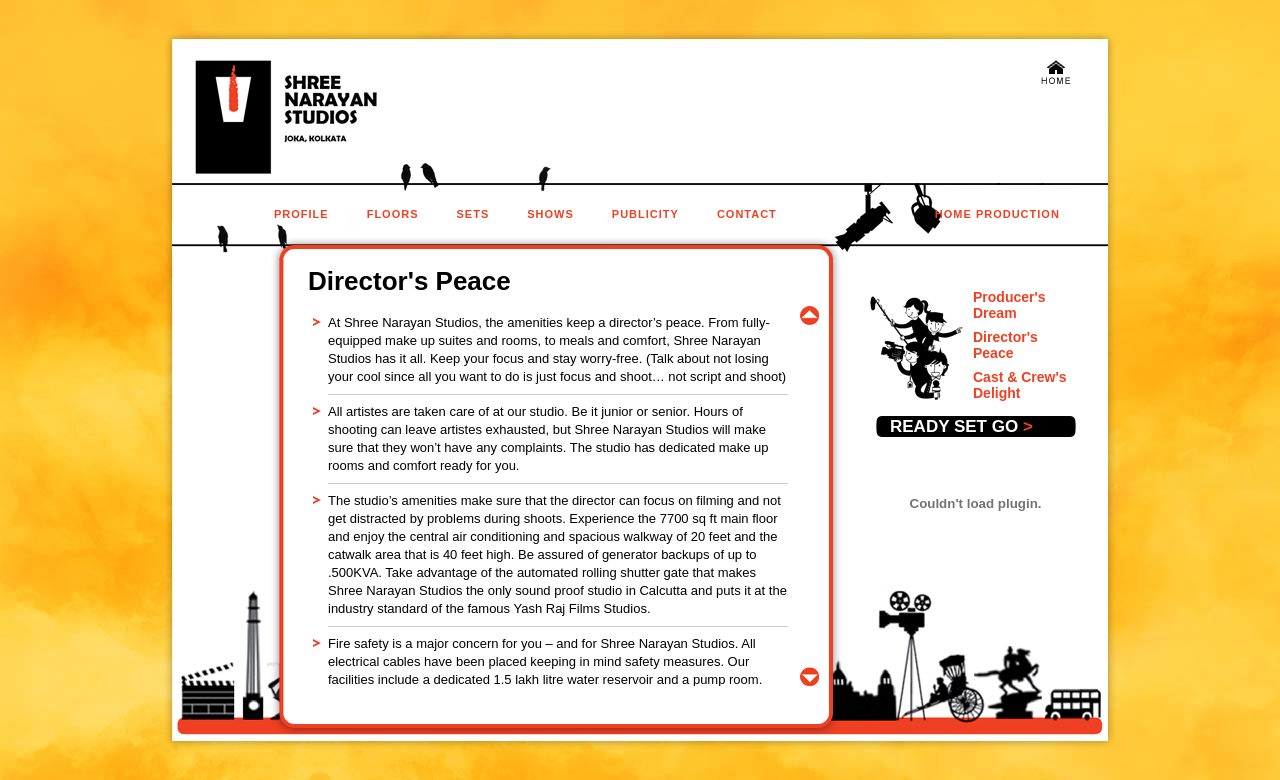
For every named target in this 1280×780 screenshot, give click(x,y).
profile (301, 214)
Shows (550, 214)
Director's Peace (1005, 345)
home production (997, 214)
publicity (645, 214)
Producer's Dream (1009, 305)
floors (393, 214)
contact (747, 214)
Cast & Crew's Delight (1020, 385)
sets (473, 214)
